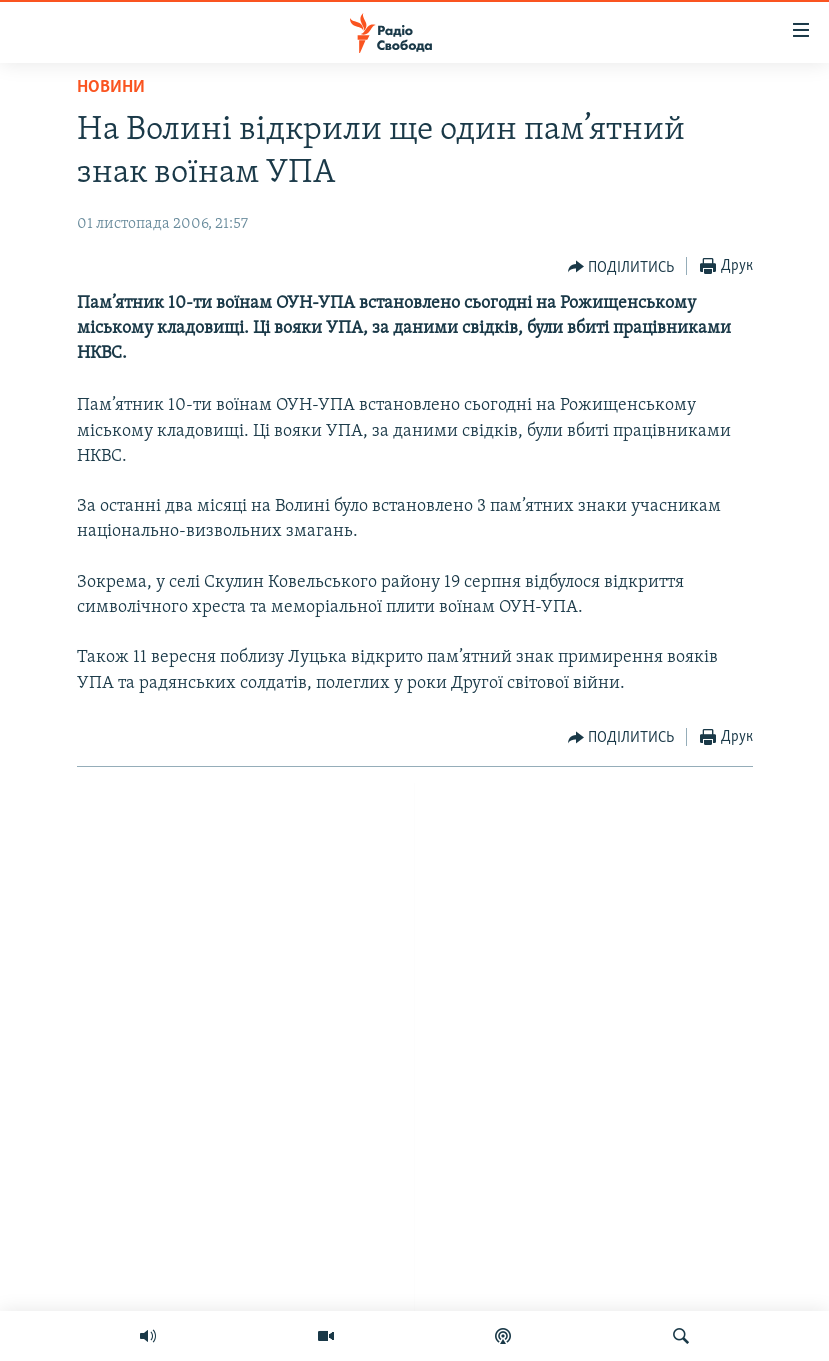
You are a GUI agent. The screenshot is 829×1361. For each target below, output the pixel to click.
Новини (111, 87)
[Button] (621, 267)
